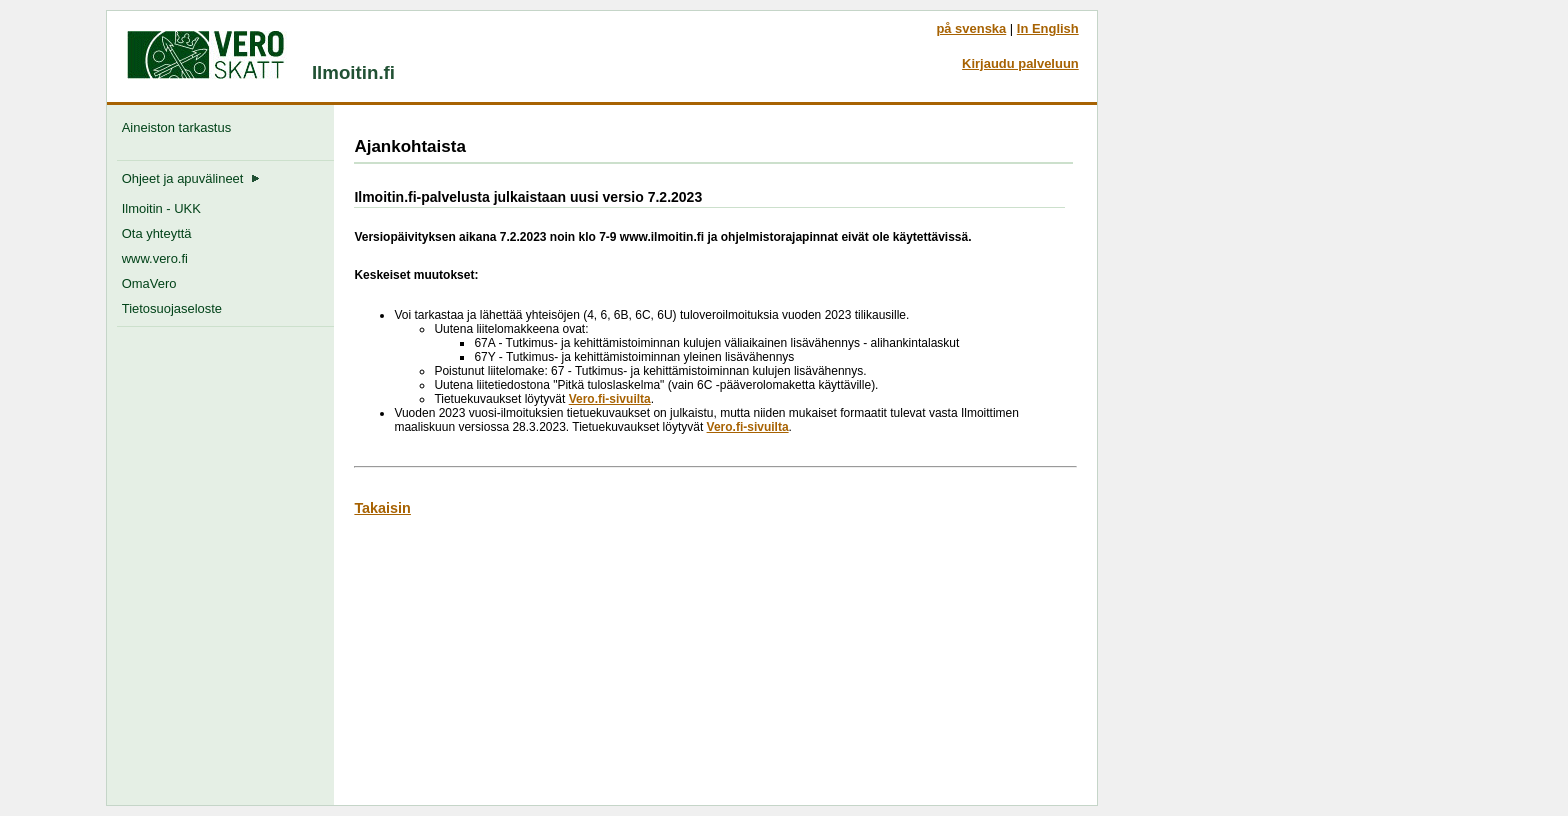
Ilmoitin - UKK (161, 208)
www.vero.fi (155, 258)
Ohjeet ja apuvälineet (191, 178)
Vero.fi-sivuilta (610, 399)
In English (1048, 28)
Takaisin (382, 508)
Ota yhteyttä (157, 233)
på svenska (971, 28)
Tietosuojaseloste (172, 308)
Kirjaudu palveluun (1020, 63)
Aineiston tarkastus (180, 127)
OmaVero (149, 283)
